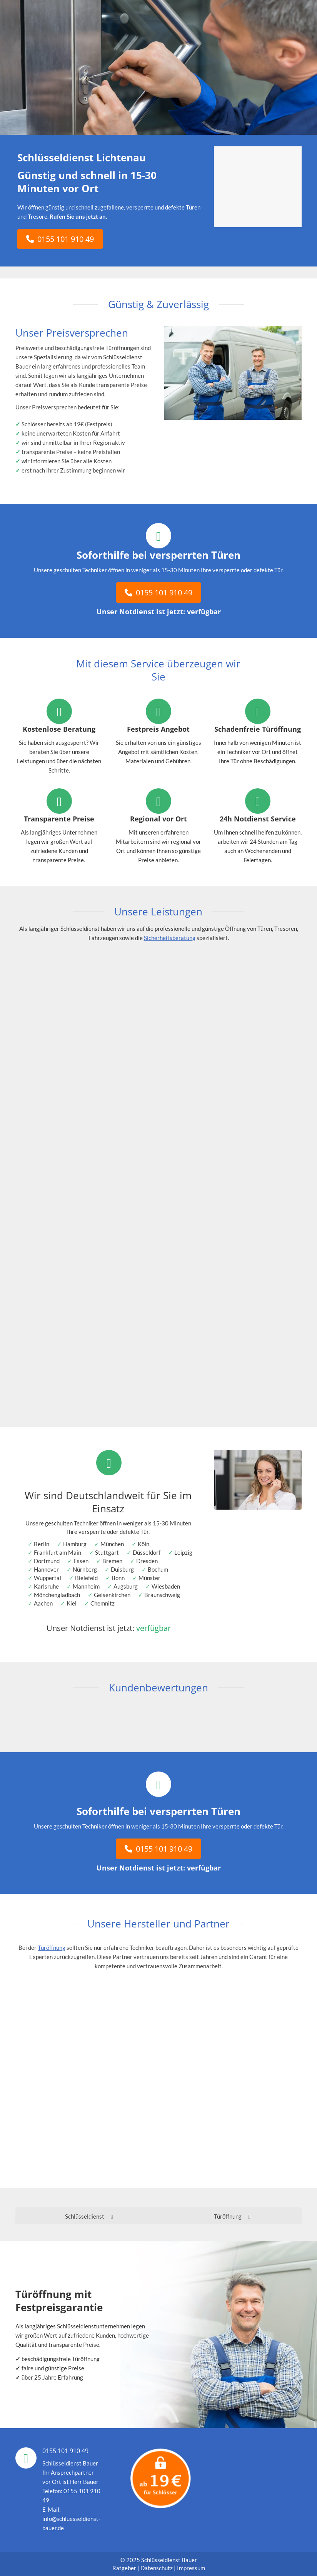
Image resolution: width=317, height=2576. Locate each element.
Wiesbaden (166, 1586)
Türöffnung (51, 1947)
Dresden (147, 1560)
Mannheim (86, 1586)
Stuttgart (107, 1552)
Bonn (118, 1577)
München (112, 1543)
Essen (80, 1560)
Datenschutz (156, 2567)
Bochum (158, 1569)
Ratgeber (124, 2567)
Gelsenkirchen (112, 1594)
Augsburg (125, 1586)
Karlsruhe (46, 1586)
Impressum (191, 2567)
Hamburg (75, 1543)
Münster (149, 1577)
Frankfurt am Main (57, 1552)
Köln (143, 1543)
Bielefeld (86, 1577)
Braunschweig (162, 1594)
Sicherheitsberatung (169, 937)
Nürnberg (85, 1569)
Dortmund (47, 1560)
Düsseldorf (146, 1552)
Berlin (41, 1543)
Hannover (46, 1569)
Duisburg (122, 1569)
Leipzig (183, 1552)
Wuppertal (47, 1577)
